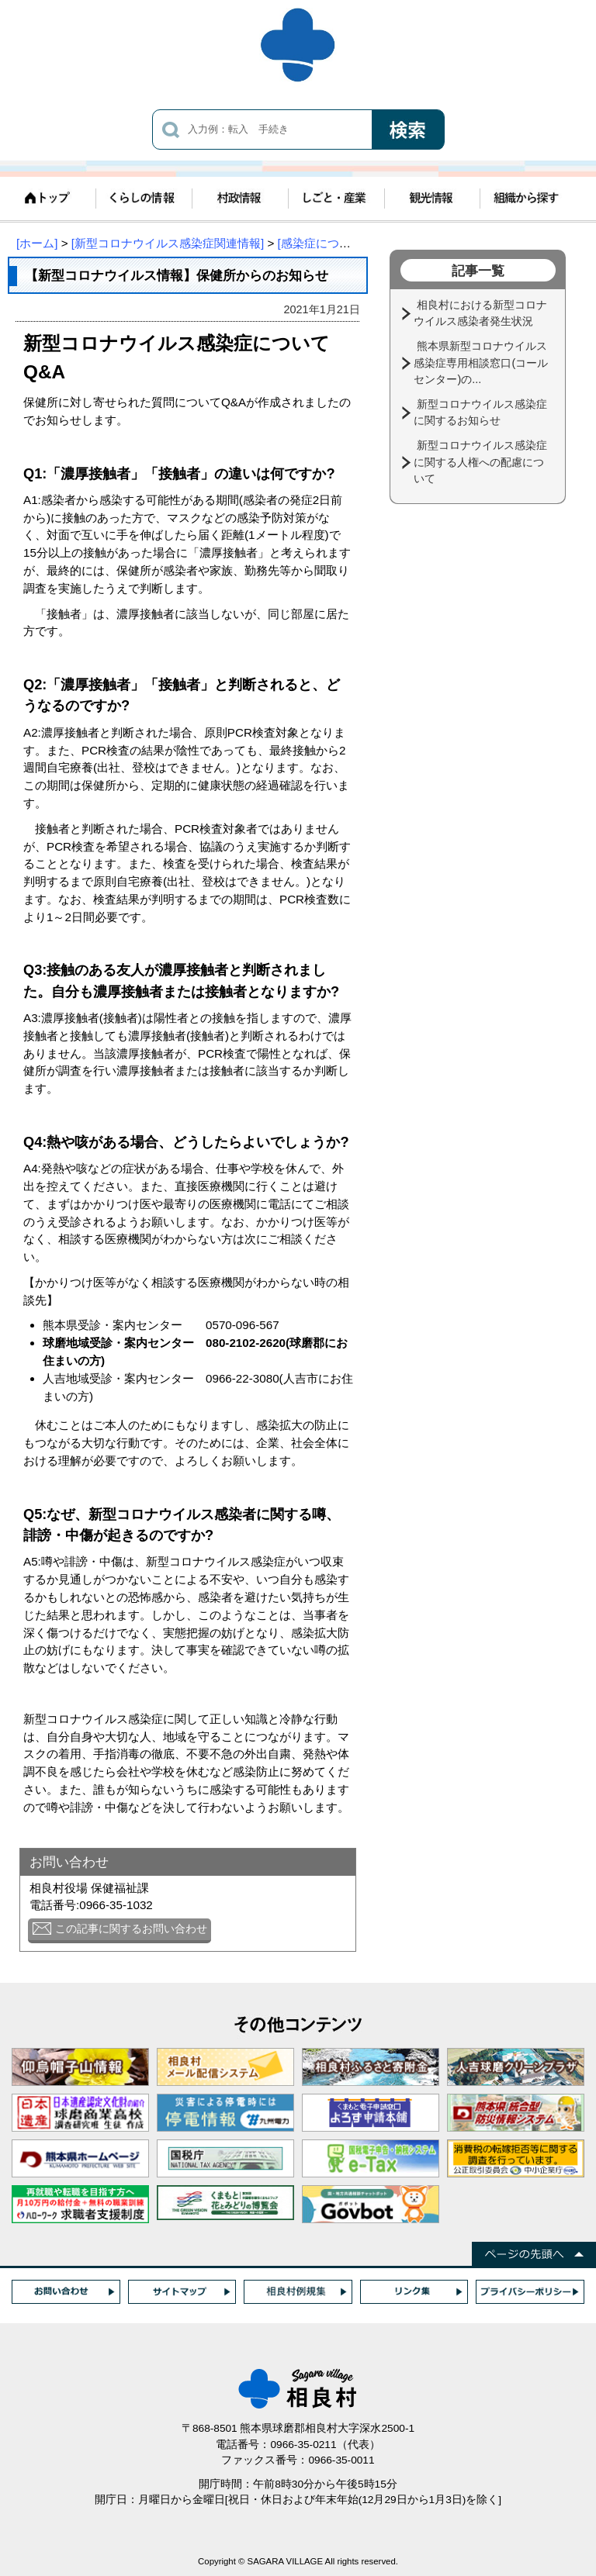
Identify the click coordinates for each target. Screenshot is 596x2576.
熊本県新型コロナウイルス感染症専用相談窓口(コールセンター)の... (481, 362)
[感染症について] (322, 243)
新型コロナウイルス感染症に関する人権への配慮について (480, 462)
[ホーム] (36, 243)
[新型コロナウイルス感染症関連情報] (167, 243)
